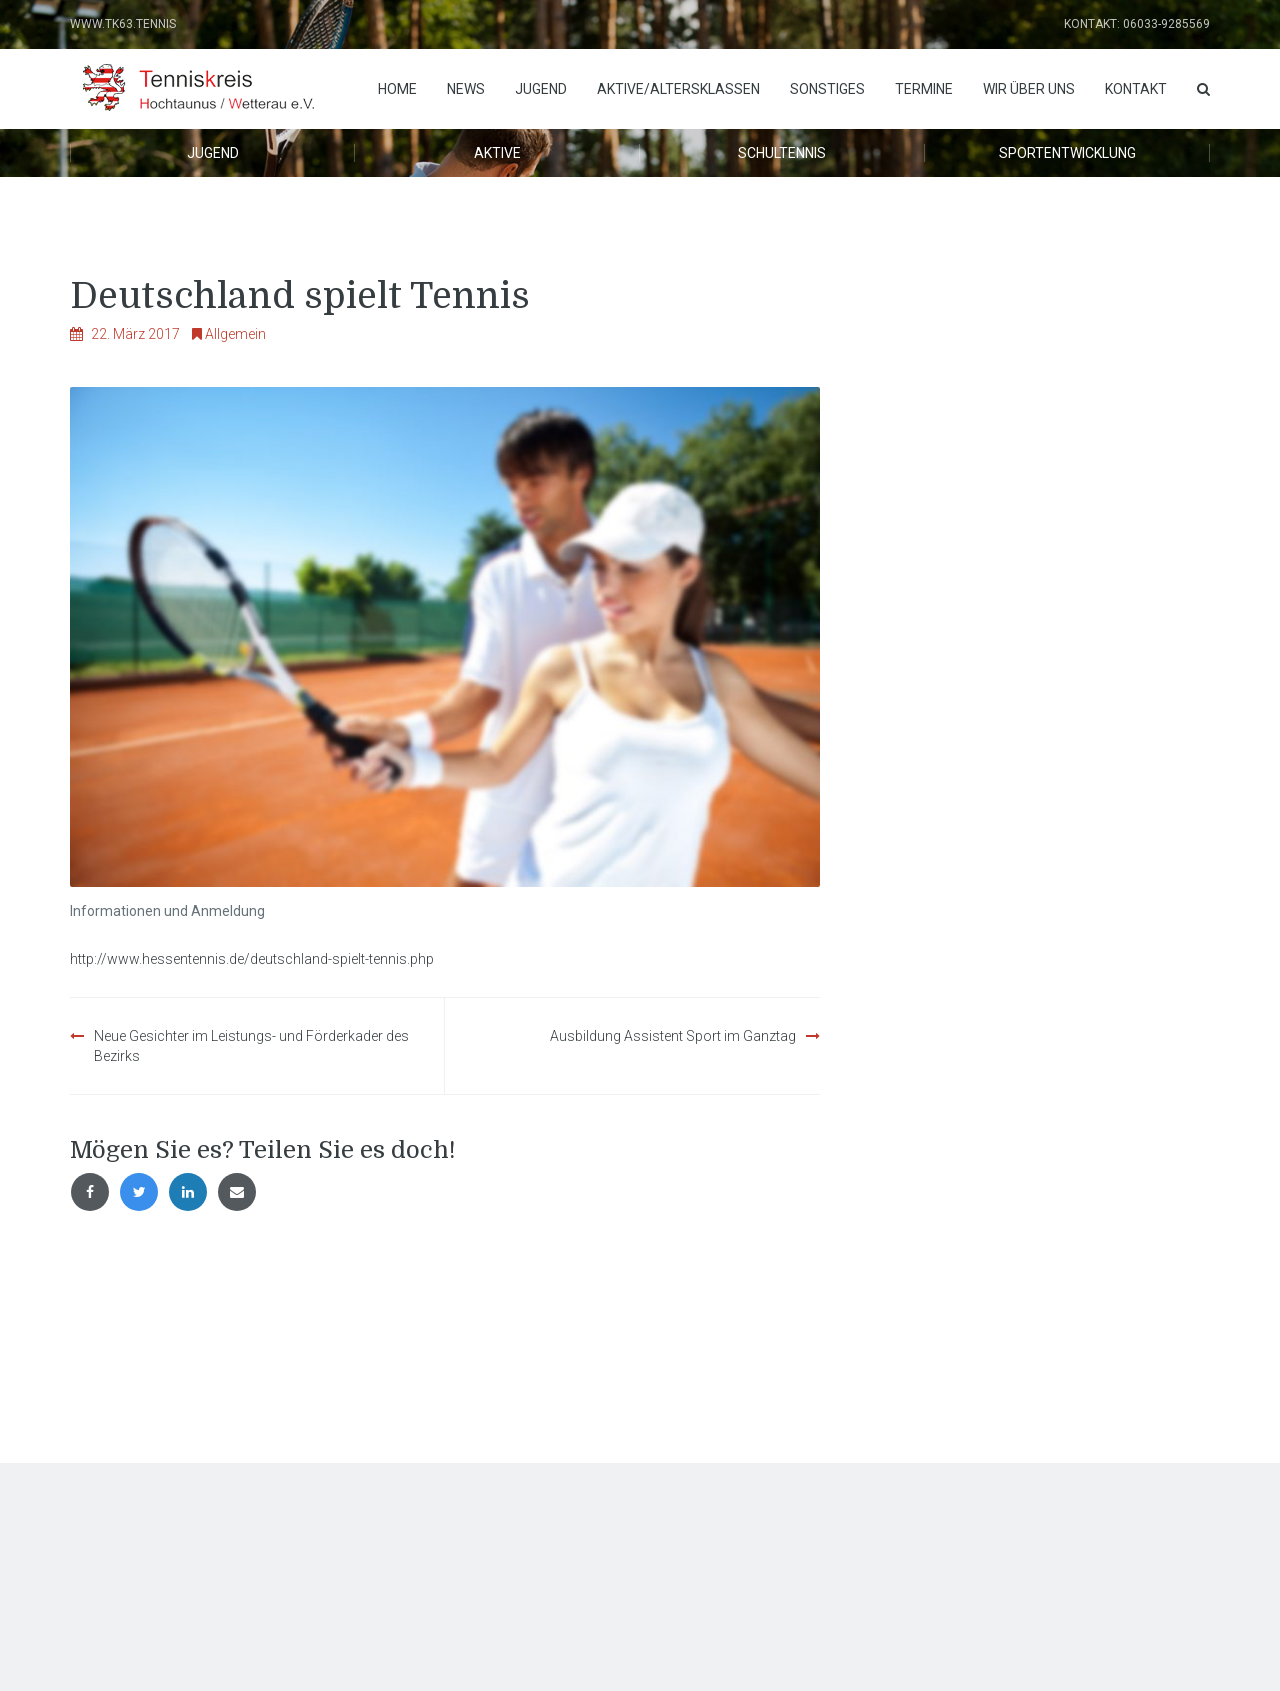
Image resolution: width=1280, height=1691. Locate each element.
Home (397, 89)
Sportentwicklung (1067, 153)
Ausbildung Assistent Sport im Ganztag (673, 1036)
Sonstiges (827, 89)
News (466, 89)
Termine (924, 89)
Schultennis (782, 153)
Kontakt (1136, 89)
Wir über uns (1029, 89)
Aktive (497, 153)
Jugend (541, 89)
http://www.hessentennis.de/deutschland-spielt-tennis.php (252, 959)
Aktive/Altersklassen (678, 89)
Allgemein (235, 334)
